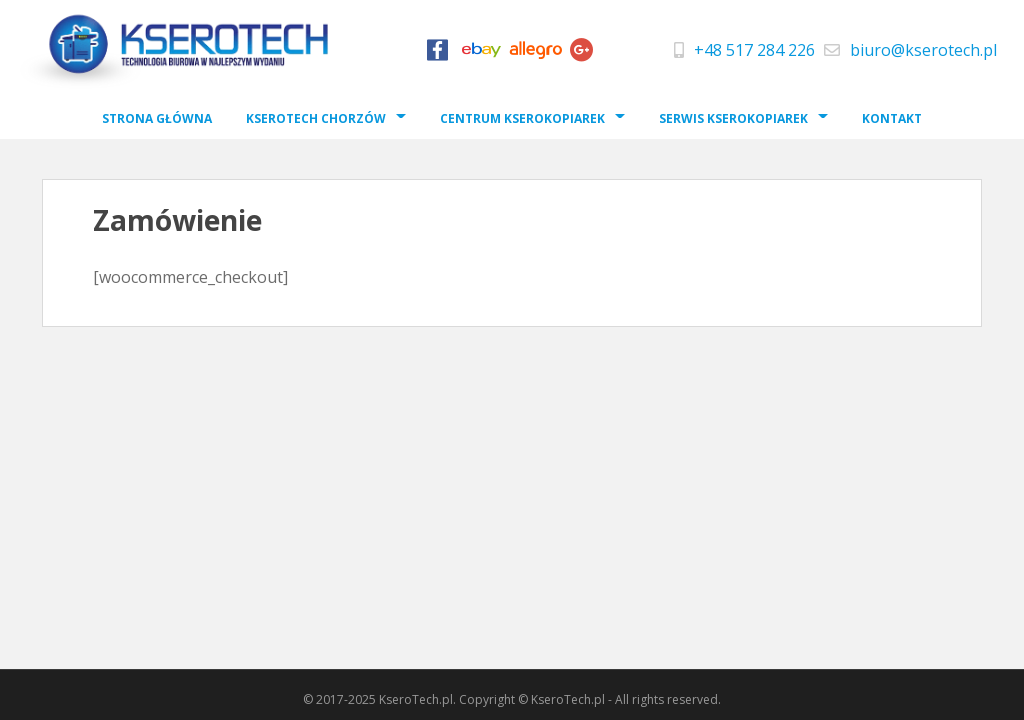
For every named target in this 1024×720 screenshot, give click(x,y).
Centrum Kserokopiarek (522, 118)
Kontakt (892, 118)
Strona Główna (157, 118)
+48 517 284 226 (754, 50)
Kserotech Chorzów (316, 118)
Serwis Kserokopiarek (733, 118)
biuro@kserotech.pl (923, 50)
